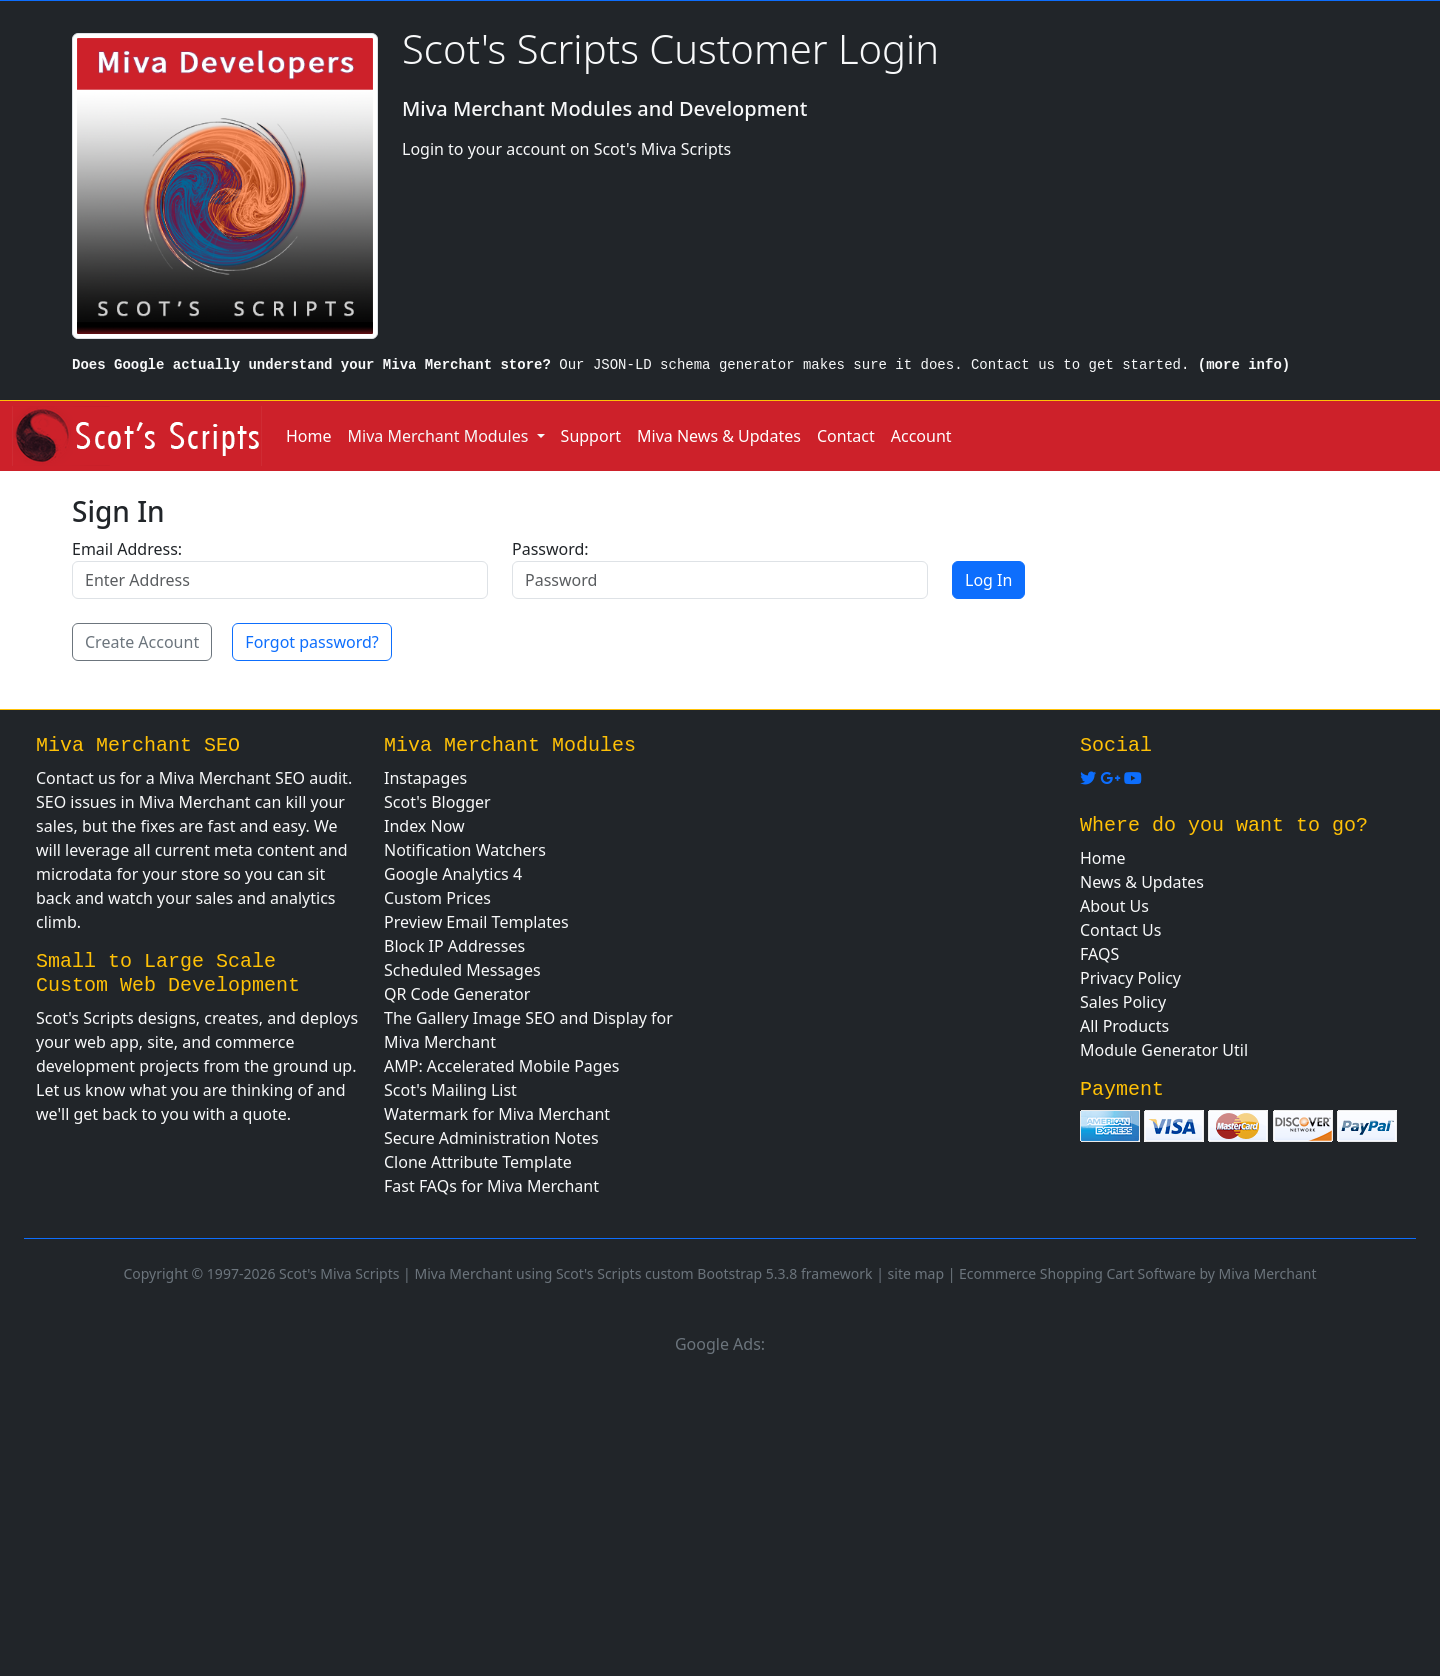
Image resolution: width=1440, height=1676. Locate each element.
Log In (988, 580)
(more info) (1244, 365)
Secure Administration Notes (491, 1138)
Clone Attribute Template (478, 1162)
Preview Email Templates (476, 922)
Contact (846, 436)
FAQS (1099, 954)
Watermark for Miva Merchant (497, 1114)
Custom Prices (437, 898)
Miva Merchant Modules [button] (440, 436)
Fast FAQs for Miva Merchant (491, 1186)
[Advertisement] (720, 1512)
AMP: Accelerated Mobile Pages (501, 1066)
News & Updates (1142, 882)
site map (916, 1273)
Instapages (425, 778)
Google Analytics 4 (453, 874)
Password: (550, 549)
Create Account (142, 642)
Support (591, 436)
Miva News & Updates (719, 436)
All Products (1124, 1026)
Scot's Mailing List (450, 1090)
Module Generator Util (1164, 1050)
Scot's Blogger (437, 802)
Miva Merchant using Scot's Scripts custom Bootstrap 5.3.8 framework (643, 1273)
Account (921, 436)
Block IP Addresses (454, 946)
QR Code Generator (457, 994)
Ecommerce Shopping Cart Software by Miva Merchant (1138, 1273)
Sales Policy (1123, 1002)
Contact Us (1120, 930)
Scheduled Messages (462, 970)
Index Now (424, 826)
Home (309, 436)
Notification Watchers (465, 850)
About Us (1114, 906)
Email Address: (127, 549)
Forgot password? (311, 642)
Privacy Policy (1130, 978)
